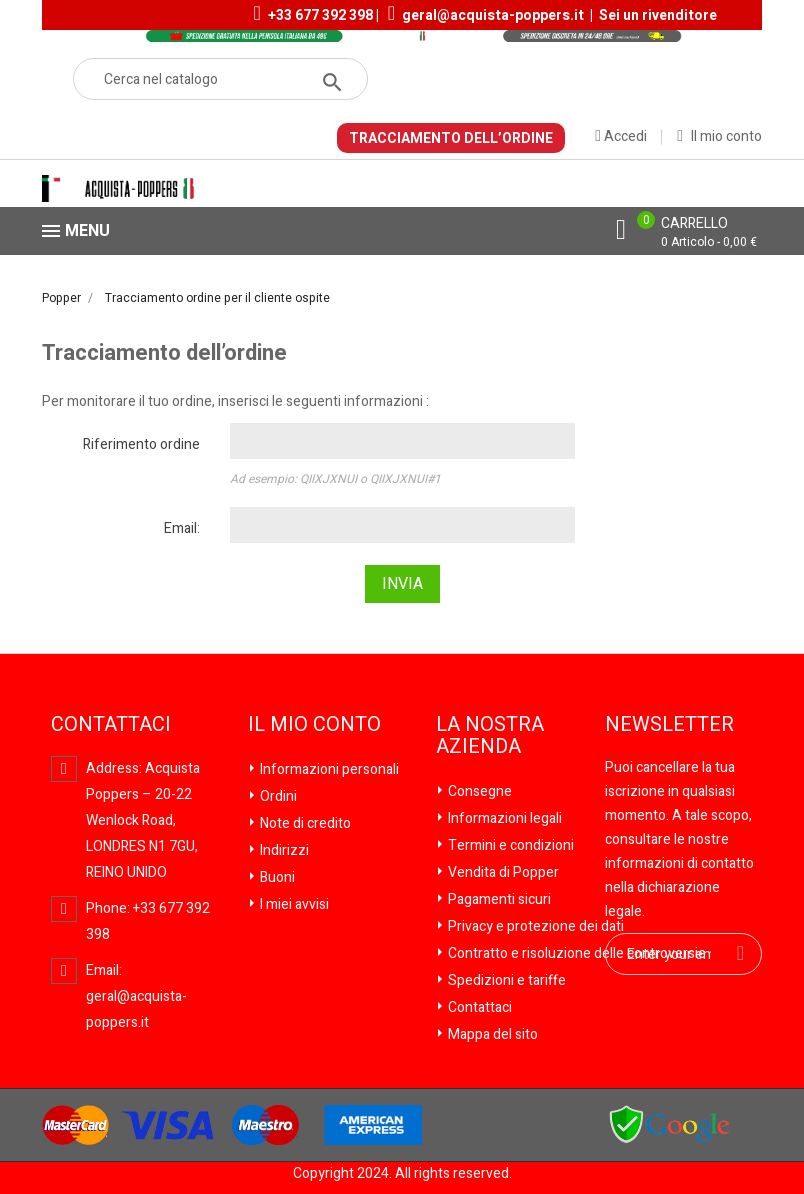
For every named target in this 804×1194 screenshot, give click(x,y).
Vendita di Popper (502, 872)
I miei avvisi (293, 904)
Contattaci (478, 1007)
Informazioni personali (328, 769)
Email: (182, 528)
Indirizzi (283, 850)
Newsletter (669, 725)
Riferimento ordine (141, 444)
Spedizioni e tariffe (505, 980)
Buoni (276, 877)
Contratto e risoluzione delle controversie (575, 953)
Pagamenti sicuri (498, 899)
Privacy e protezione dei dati (534, 926)
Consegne (478, 791)
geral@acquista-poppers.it (493, 15)
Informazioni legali (503, 818)
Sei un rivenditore (658, 15)
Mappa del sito (491, 1034)
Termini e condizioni (509, 845)
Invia (402, 584)
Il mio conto (314, 725)
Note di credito (304, 823)
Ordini (277, 796)
